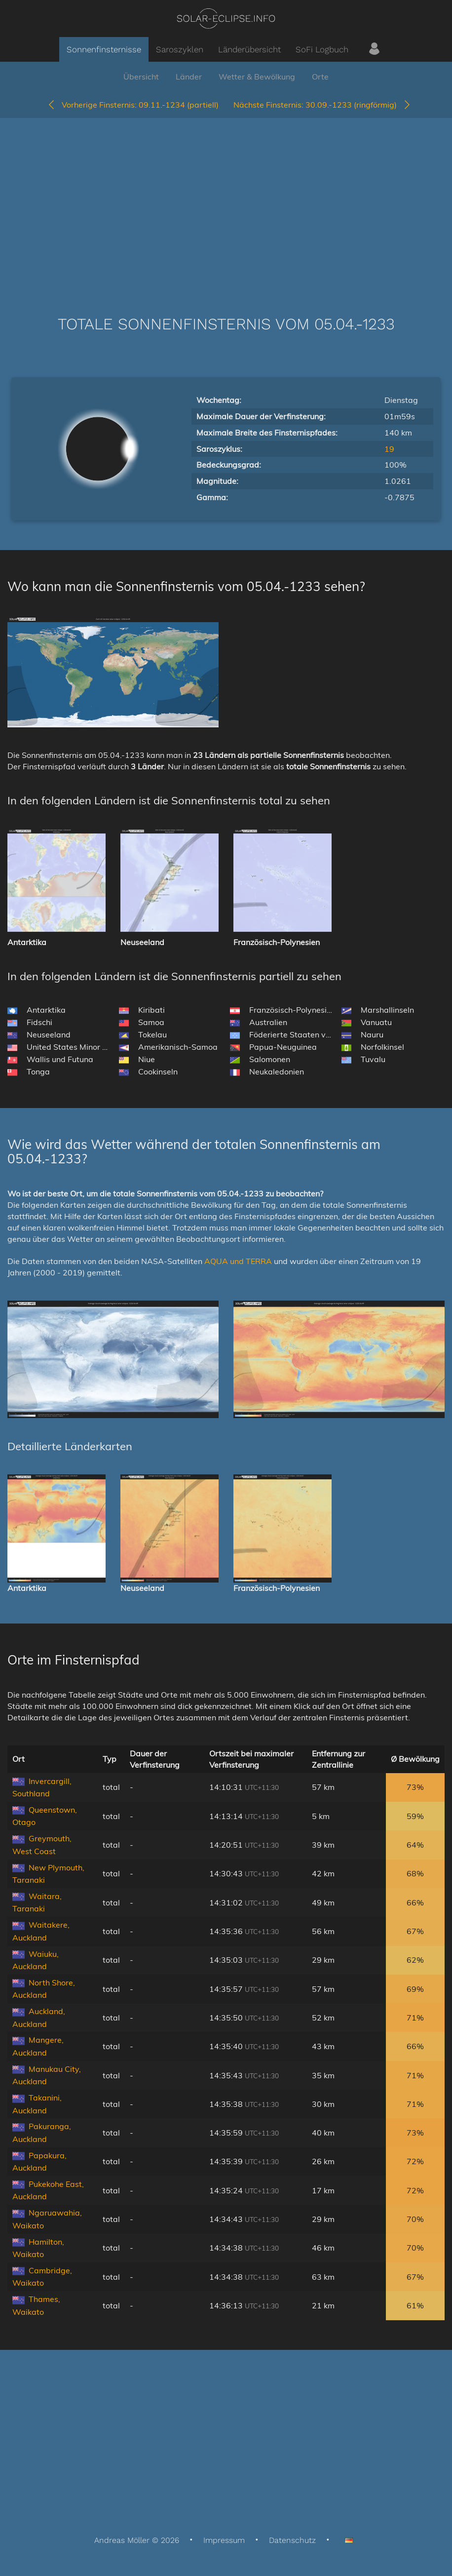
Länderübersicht (249, 49)
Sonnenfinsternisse (104, 49)
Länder (189, 76)
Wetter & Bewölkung (257, 76)
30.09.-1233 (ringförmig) (322, 105)
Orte (320, 76)
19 (389, 449)
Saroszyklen (179, 49)
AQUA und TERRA (238, 1261)
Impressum (224, 2540)
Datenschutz (292, 2540)
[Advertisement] (226, 202)
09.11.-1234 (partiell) (133, 105)
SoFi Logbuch (322, 49)
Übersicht (141, 76)
